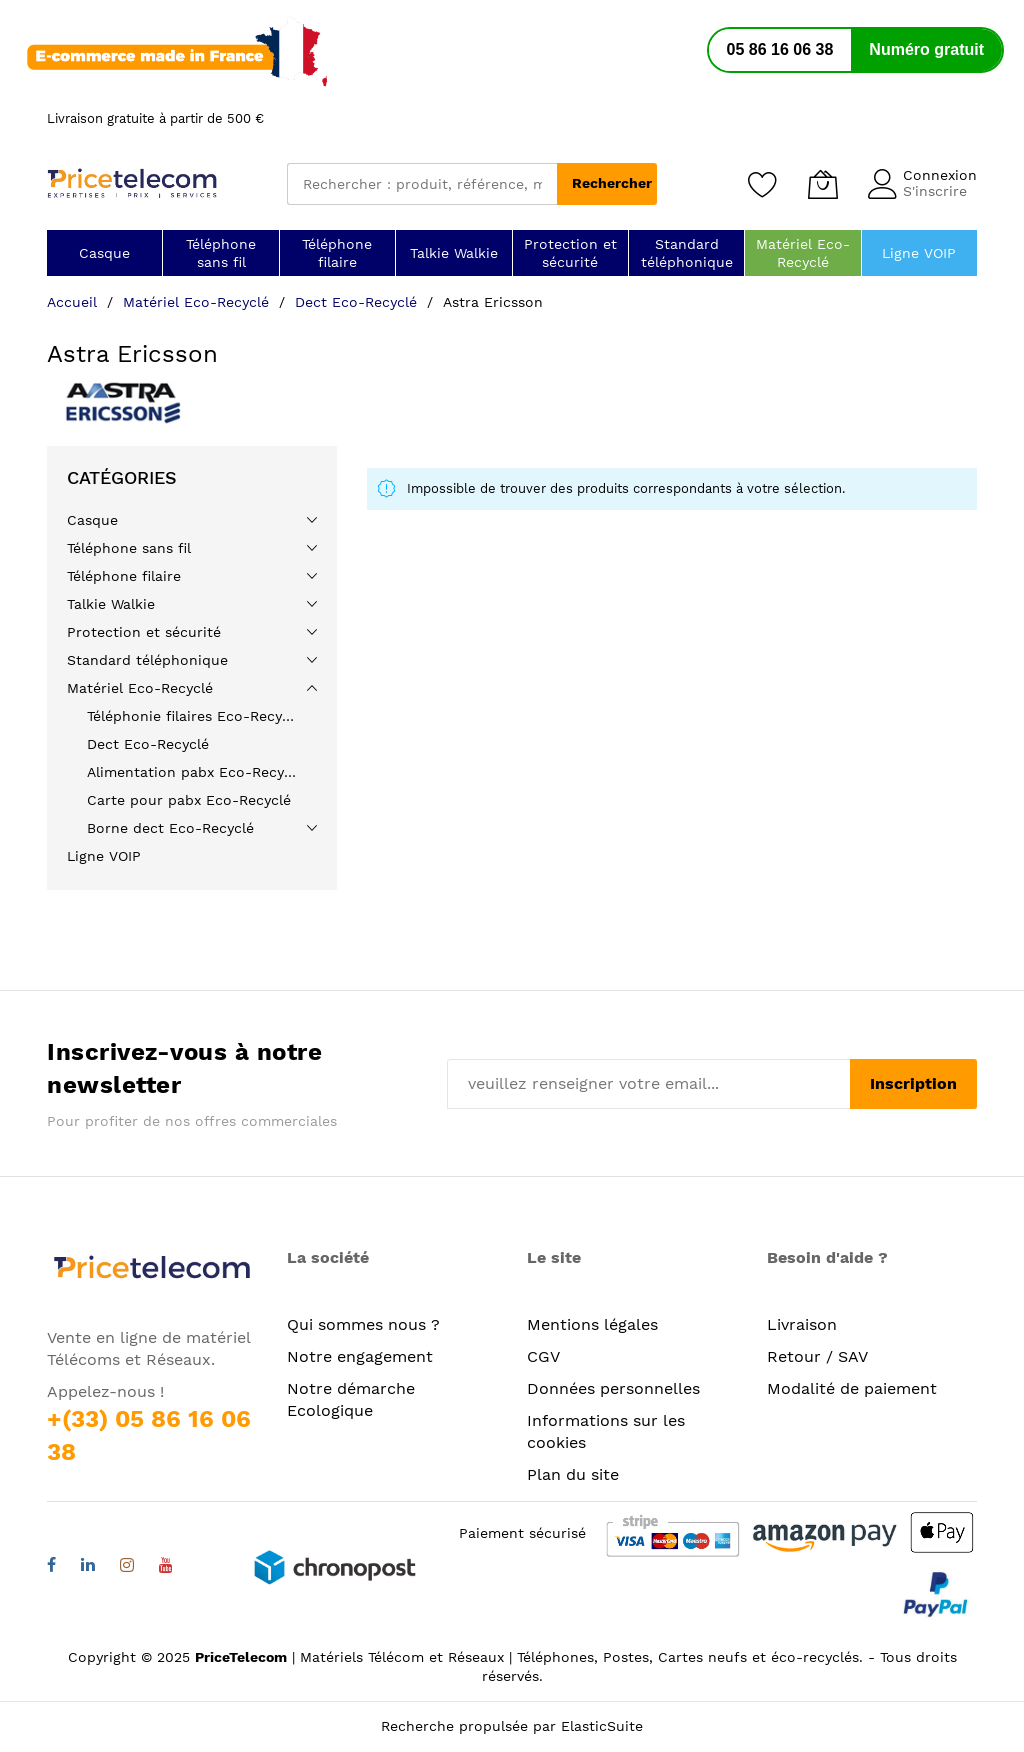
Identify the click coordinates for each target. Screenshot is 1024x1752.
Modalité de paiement (852, 1388)
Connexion (940, 175)
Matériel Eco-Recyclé (198, 302)
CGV (543, 1356)
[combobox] (422, 184)
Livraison (802, 1324)
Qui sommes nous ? (363, 1324)
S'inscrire (935, 191)
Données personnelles (613, 1388)
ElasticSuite (602, 1726)
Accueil (74, 302)
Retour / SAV (817, 1356)
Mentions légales (592, 1324)
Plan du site (573, 1474)
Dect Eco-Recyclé (358, 302)
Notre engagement (360, 1356)
